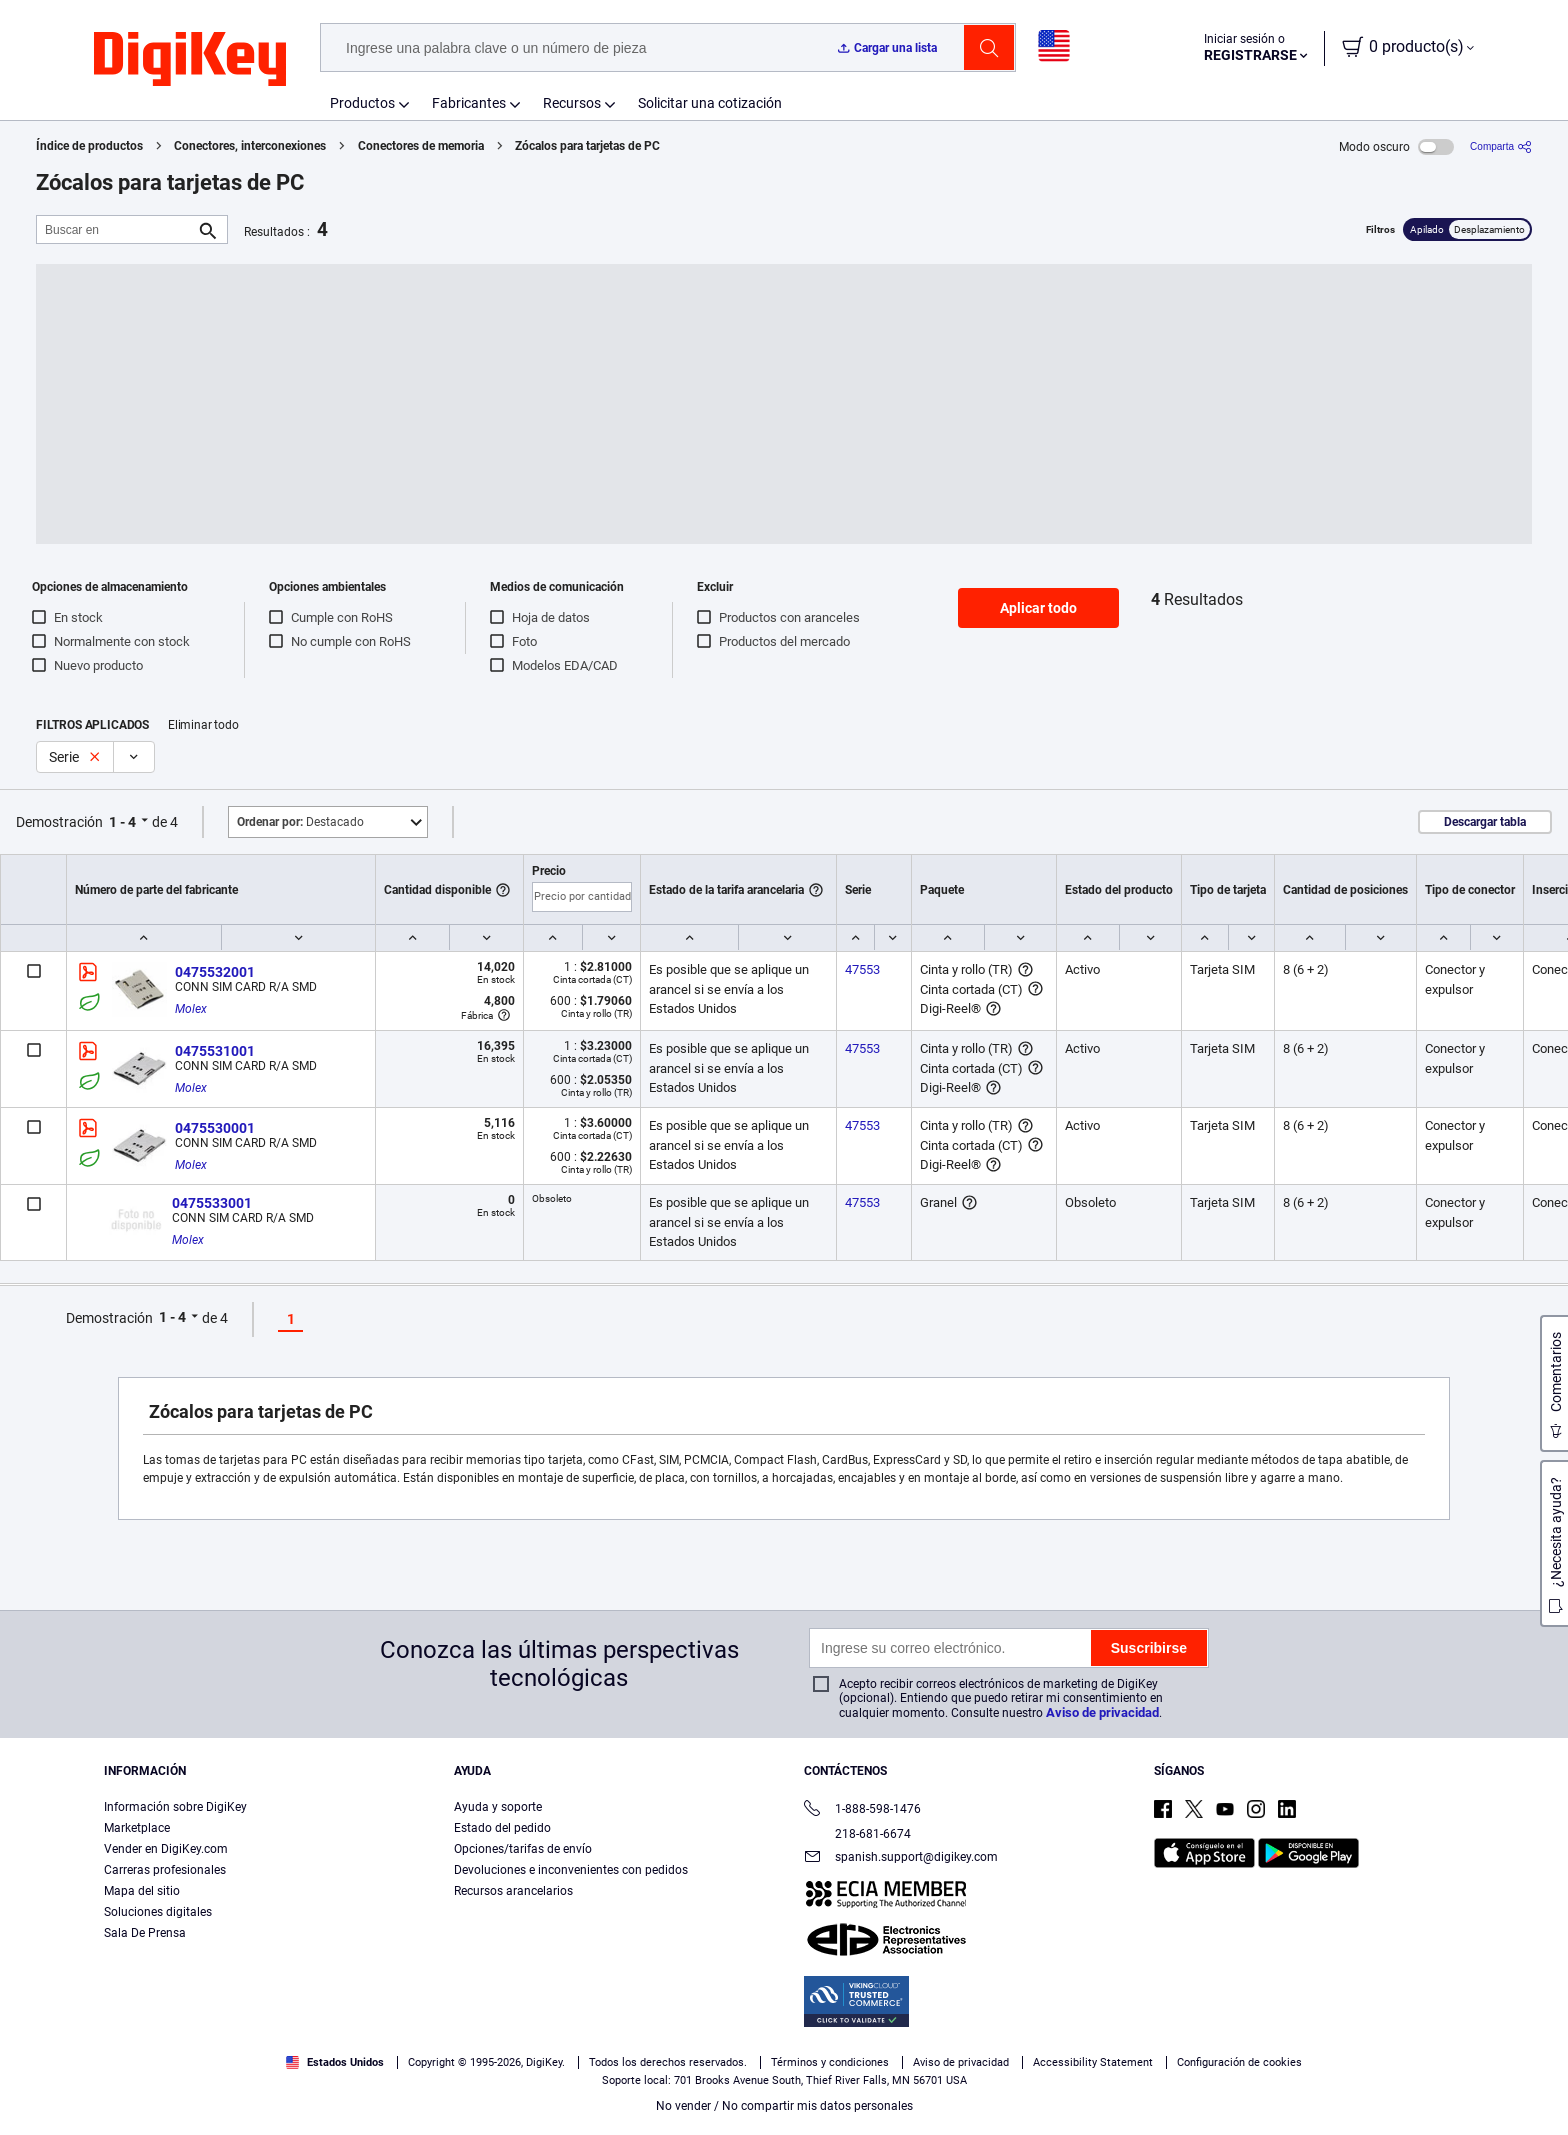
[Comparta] (1501, 146)
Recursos (572, 103)
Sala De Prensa (145, 1933)
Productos (362, 103)
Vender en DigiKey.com (166, 1849)
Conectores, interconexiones (250, 146)
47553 (862, 969)
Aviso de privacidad (1102, 1712)
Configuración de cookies (1239, 2062)
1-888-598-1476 (862, 1810)
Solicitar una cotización (710, 103)
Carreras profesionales (165, 1870)
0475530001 (215, 1128)
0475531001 (215, 1051)
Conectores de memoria (421, 146)
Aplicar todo (1038, 608)
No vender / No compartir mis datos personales (784, 2106)
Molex (191, 1009)
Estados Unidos (335, 2062)
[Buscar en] (116, 229)
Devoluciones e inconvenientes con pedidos (571, 1870)
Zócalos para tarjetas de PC (587, 146)
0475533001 (212, 1203)
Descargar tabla (1485, 822)
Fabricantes (469, 103)
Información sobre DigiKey (175, 1807)
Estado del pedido (502, 1828)
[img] (190, 60)
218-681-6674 (857, 1834)
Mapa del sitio (142, 1891)
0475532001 (215, 972)
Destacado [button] (300, 822)
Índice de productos (89, 146)
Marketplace (137, 1828)
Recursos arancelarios (513, 1891)
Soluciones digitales (158, 1912)
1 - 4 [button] (122, 822)
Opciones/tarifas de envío (523, 1849)
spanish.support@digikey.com (901, 1858)
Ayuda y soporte (498, 1807)
